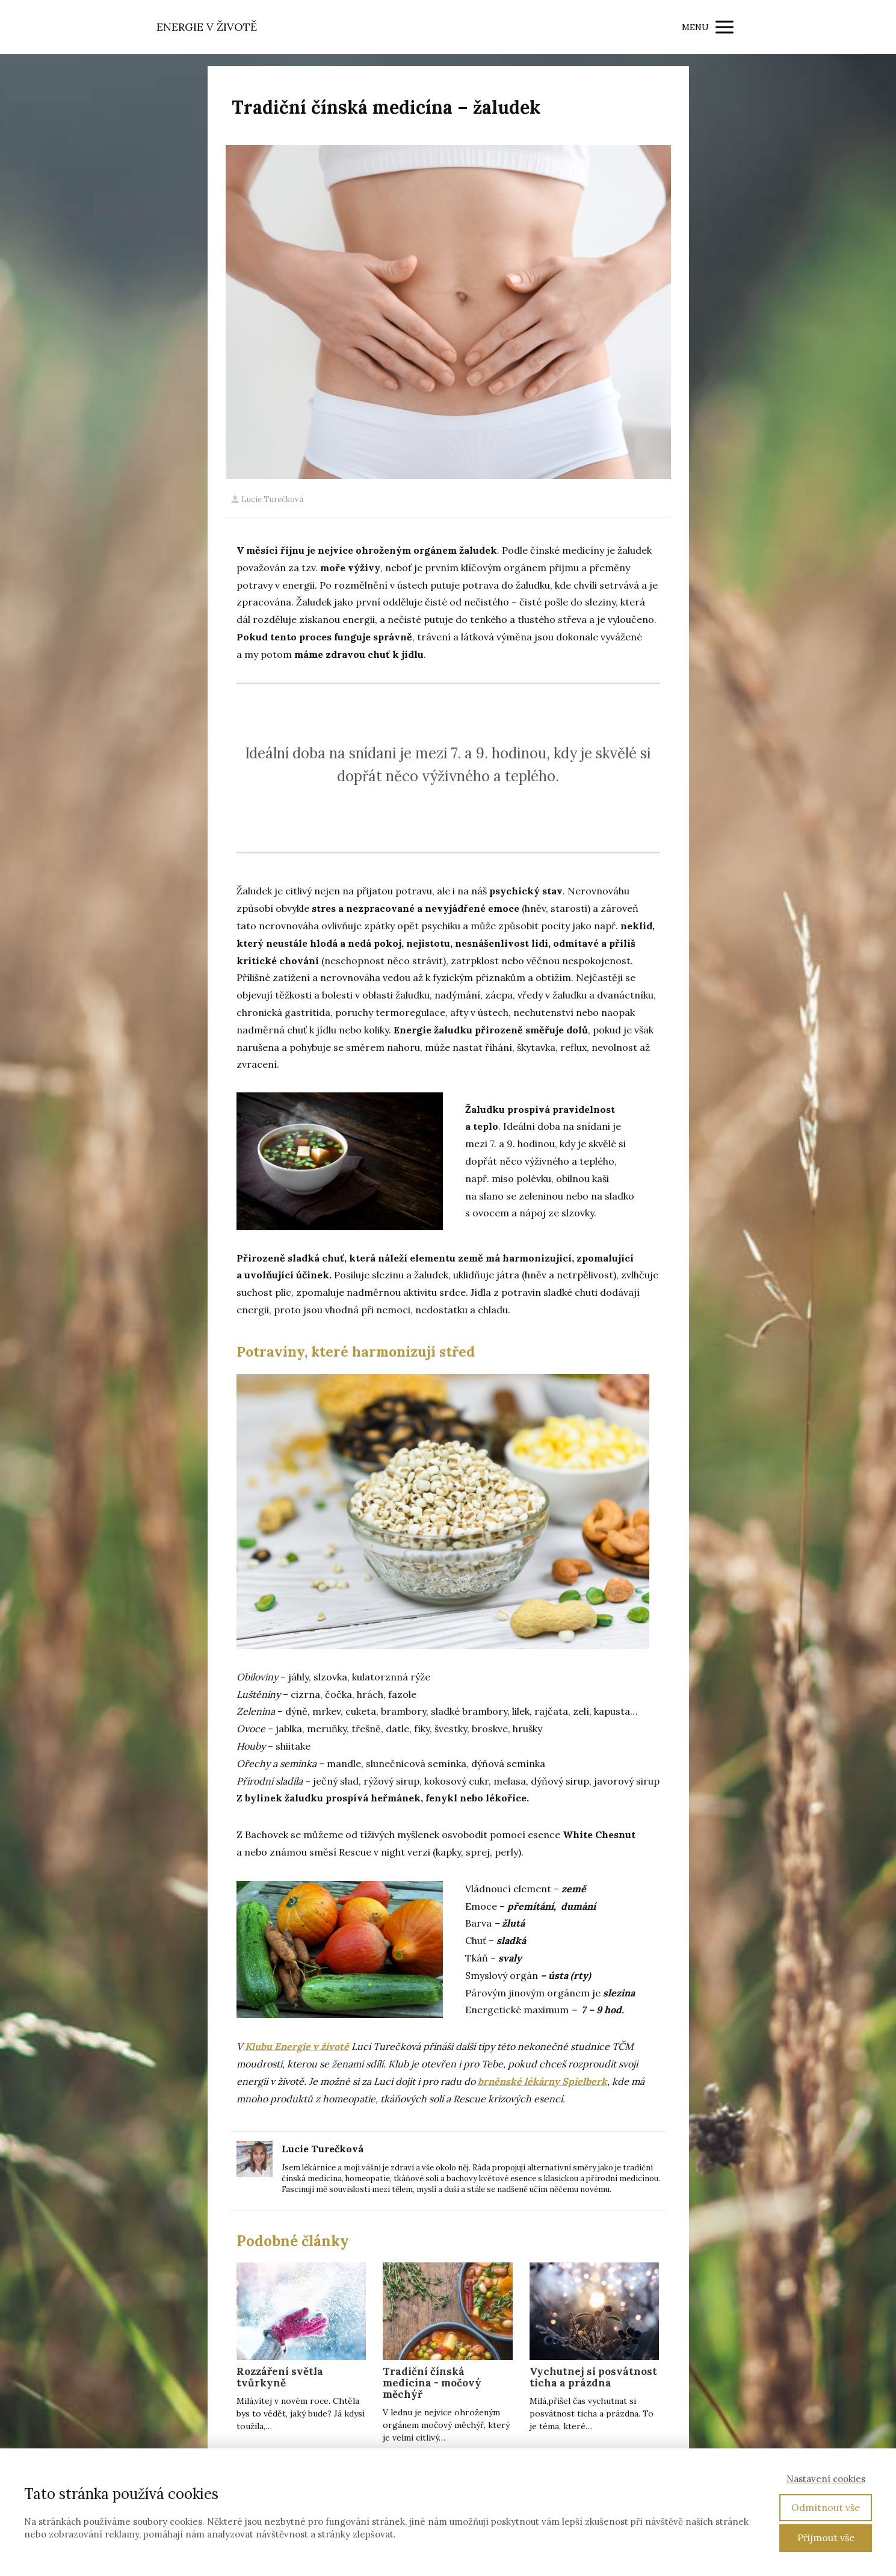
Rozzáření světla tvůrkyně (279, 2377)
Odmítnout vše (825, 2507)
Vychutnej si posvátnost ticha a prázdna (593, 2377)
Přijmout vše (825, 2537)
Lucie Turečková (266, 499)
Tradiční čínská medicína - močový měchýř (432, 2383)
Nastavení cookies (825, 2479)
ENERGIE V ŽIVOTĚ (206, 27)
